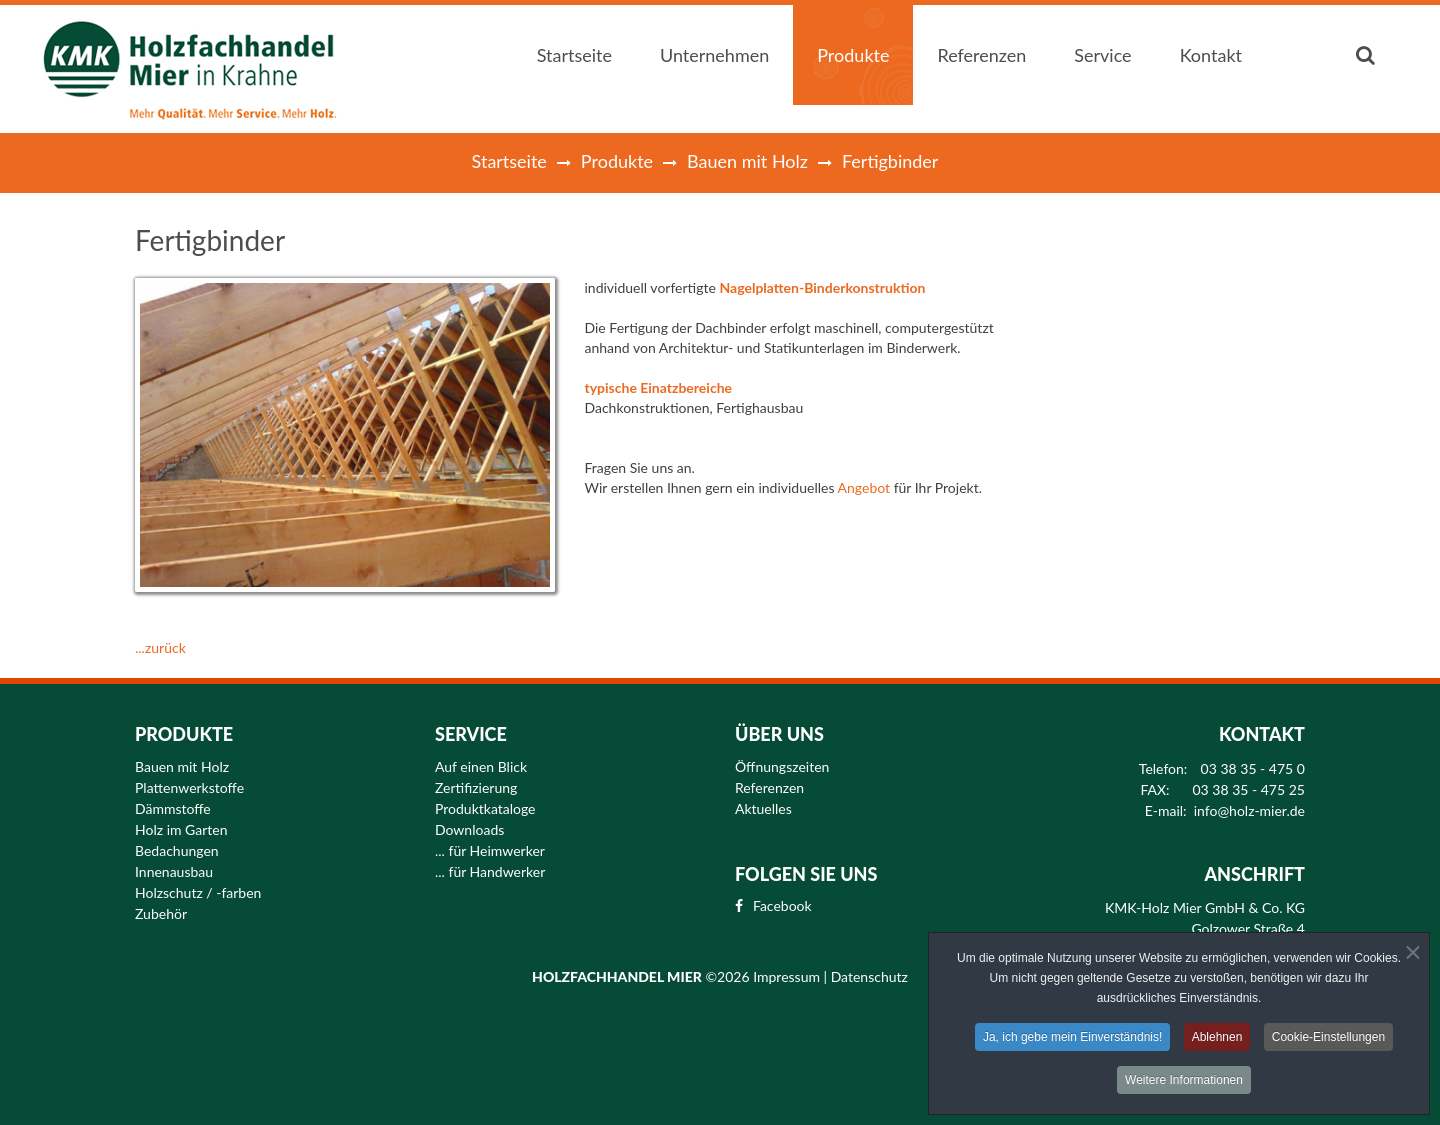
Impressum (788, 976)
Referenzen (769, 788)
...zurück (160, 647)
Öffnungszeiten (782, 767)
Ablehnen (1217, 1040)
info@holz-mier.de (1249, 811)
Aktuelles (763, 809)
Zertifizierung (476, 788)
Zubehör (161, 914)
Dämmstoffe (173, 809)
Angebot (864, 487)
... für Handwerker (490, 872)
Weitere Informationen (1184, 1083)
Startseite (509, 161)
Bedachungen (177, 851)
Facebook (782, 906)
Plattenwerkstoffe (189, 788)
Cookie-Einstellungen (1328, 1040)
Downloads (469, 830)
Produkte (617, 161)
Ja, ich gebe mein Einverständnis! (1072, 1040)
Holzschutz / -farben (198, 893)
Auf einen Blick (481, 767)
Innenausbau (174, 872)
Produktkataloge (485, 809)
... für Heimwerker (490, 851)
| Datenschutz (866, 976)
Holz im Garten (181, 830)
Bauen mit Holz (747, 161)
